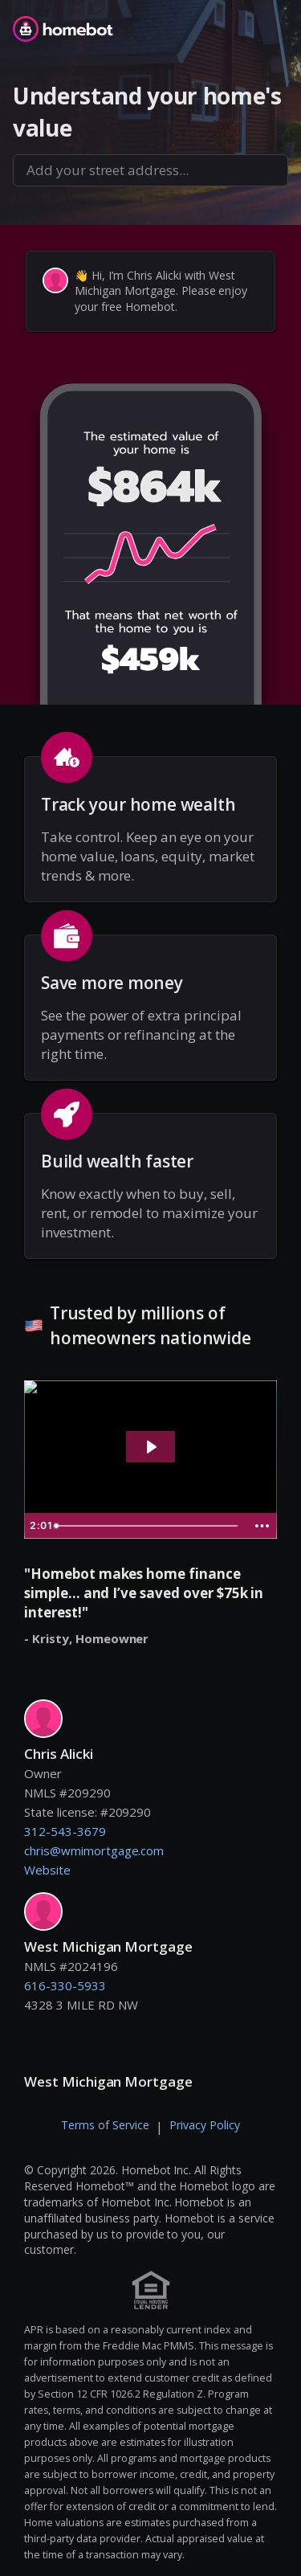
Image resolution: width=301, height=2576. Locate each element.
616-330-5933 (65, 1985)
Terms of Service (105, 2124)
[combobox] (150, 170)
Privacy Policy (204, 2124)
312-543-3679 (65, 1831)
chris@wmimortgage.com (94, 1850)
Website (47, 1870)
